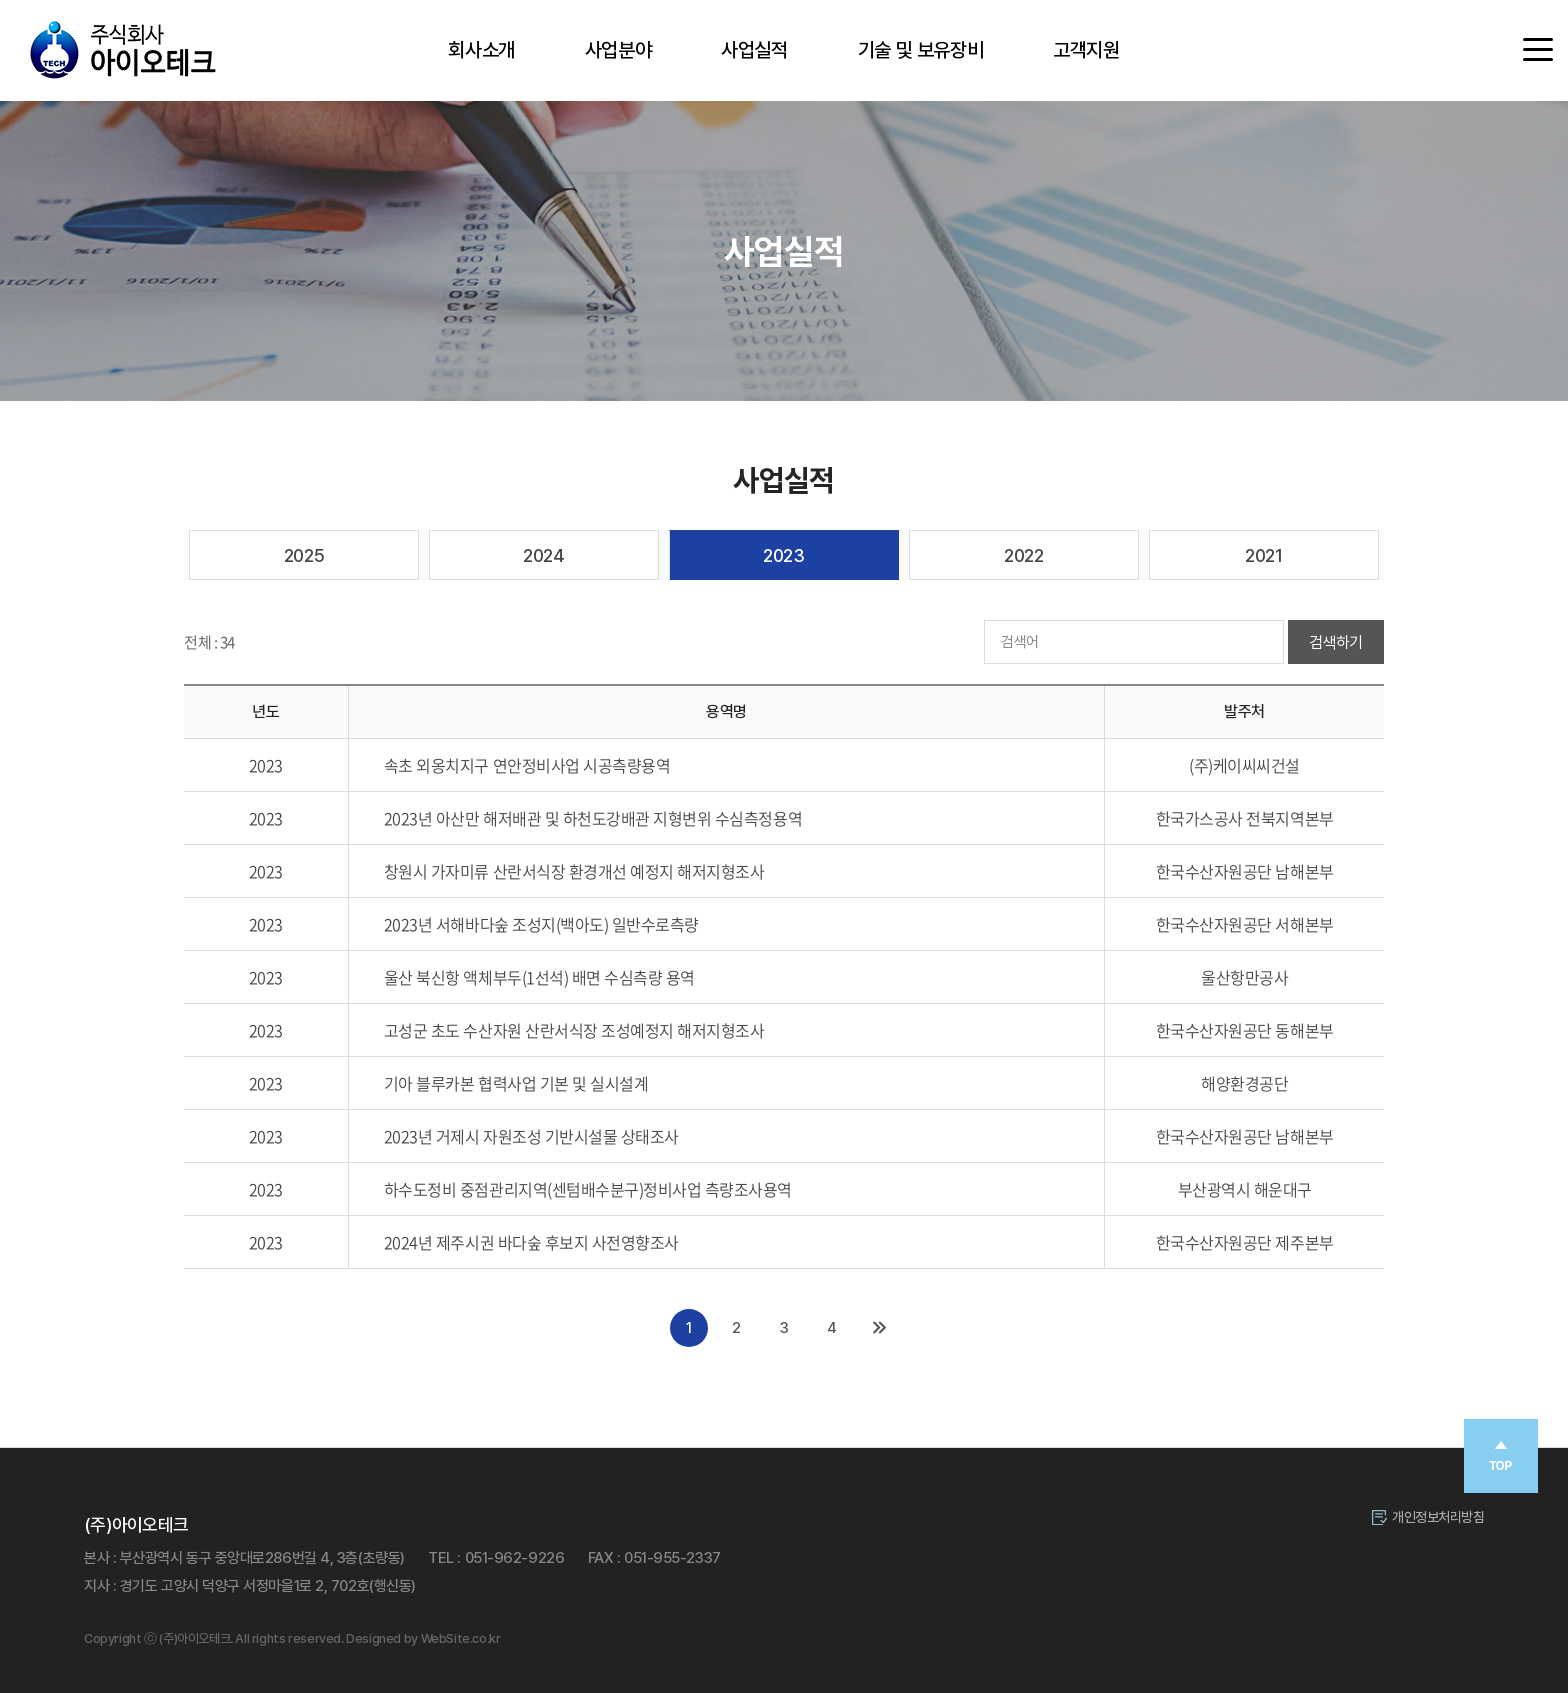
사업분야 (618, 50)
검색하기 (1336, 642)
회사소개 (481, 50)
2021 (1263, 555)
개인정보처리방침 (1438, 1517)
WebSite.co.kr (461, 1638)
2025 (304, 555)
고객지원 (1086, 50)
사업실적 (754, 50)
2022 (1023, 555)
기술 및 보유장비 (920, 50)
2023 (783, 555)
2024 (543, 555)
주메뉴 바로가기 (0, 0)
